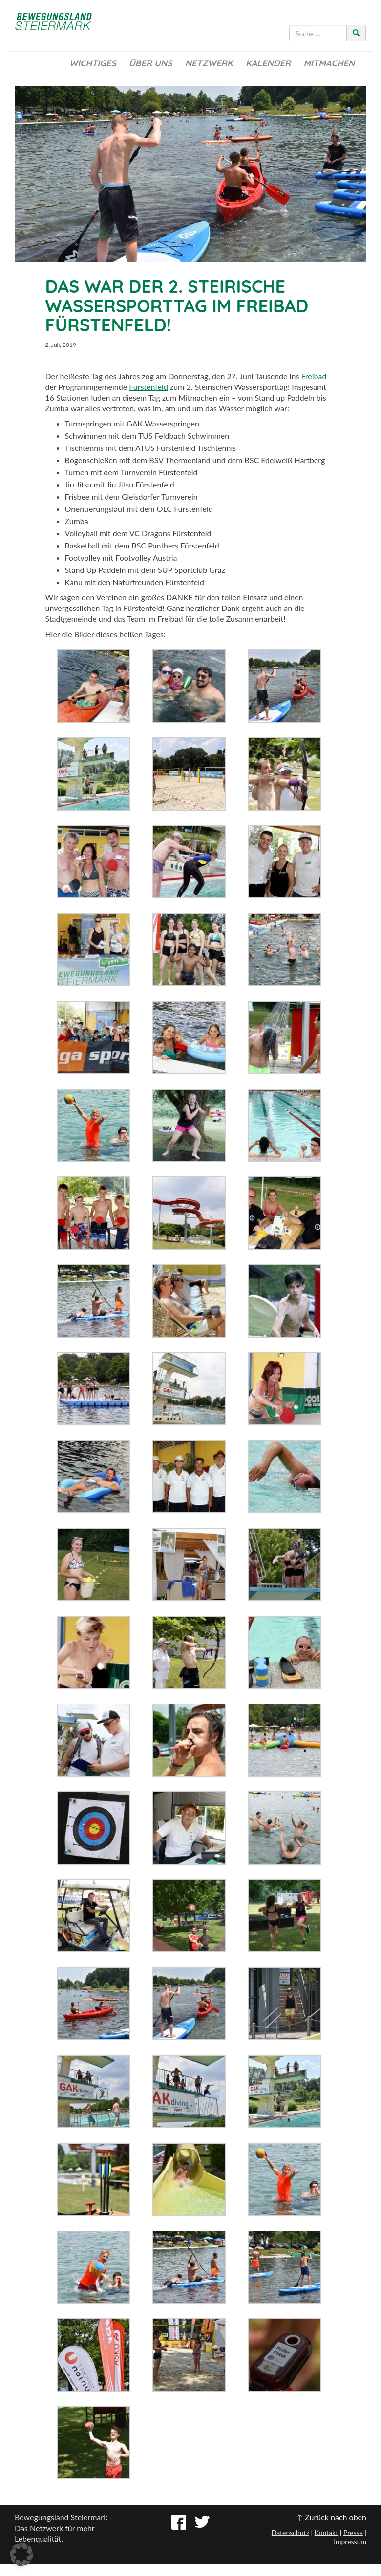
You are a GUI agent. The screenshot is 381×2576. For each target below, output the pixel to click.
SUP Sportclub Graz (191, 569)
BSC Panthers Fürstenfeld (175, 545)
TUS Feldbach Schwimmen (182, 435)
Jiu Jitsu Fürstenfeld (139, 484)
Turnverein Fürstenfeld (158, 472)
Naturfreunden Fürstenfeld (158, 582)
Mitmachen (329, 63)
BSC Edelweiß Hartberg (284, 460)
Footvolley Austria (146, 557)
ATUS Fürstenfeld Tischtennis (185, 447)
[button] (21, 2554)
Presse (353, 2532)
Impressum (350, 2541)
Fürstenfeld (148, 386)
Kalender (268, 63)
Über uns (150, 63)
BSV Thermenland (179, 460)
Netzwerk (209, 63)
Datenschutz (290, 2532)
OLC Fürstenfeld (185, 508)
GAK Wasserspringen (163, 423)
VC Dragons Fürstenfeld (170, 533)
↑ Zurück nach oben (331, 2517)
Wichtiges (92, 63)
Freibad (313, 376)
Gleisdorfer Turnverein (160, 496)
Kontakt (327, 2532)
